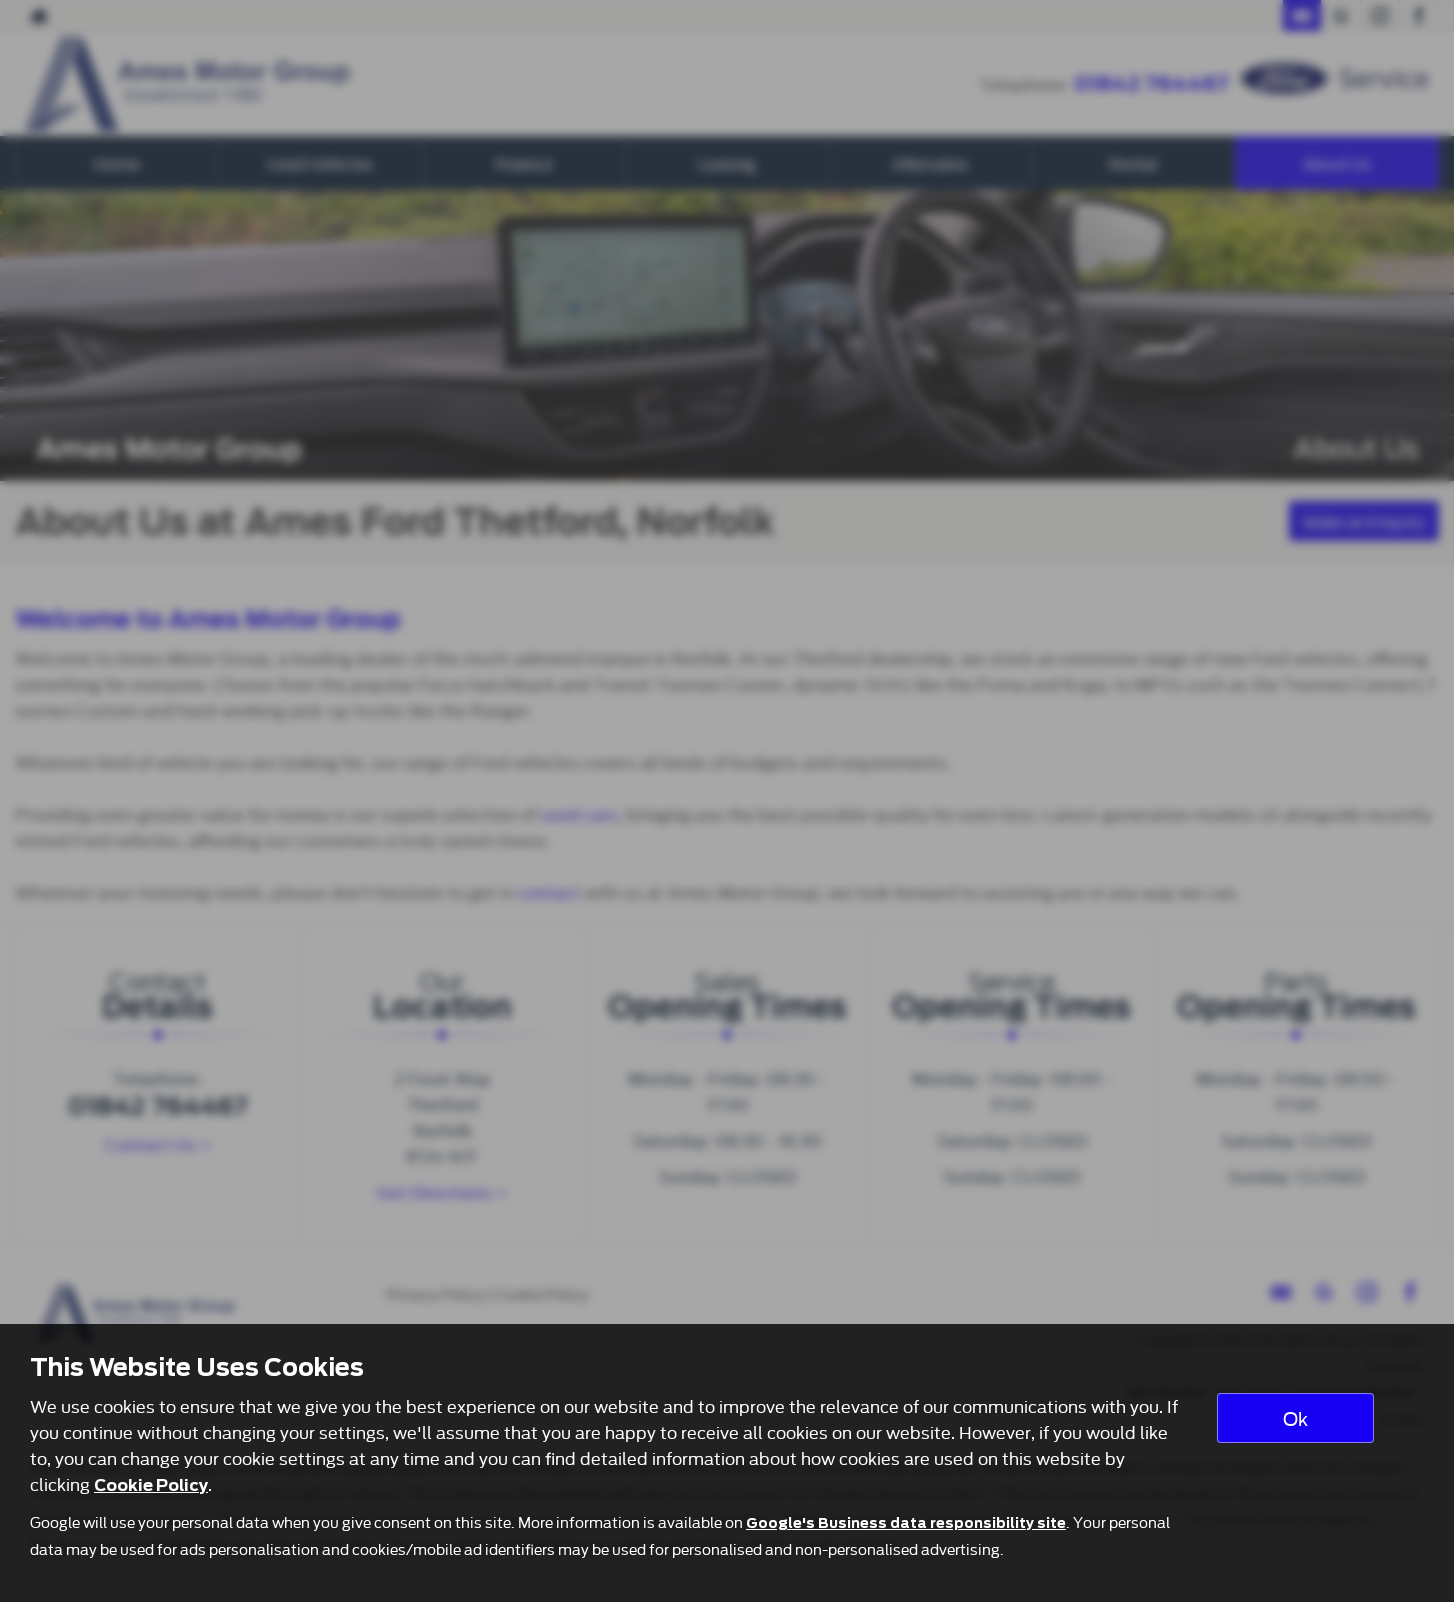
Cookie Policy (151, 1485)
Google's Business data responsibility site (906, 1523)
